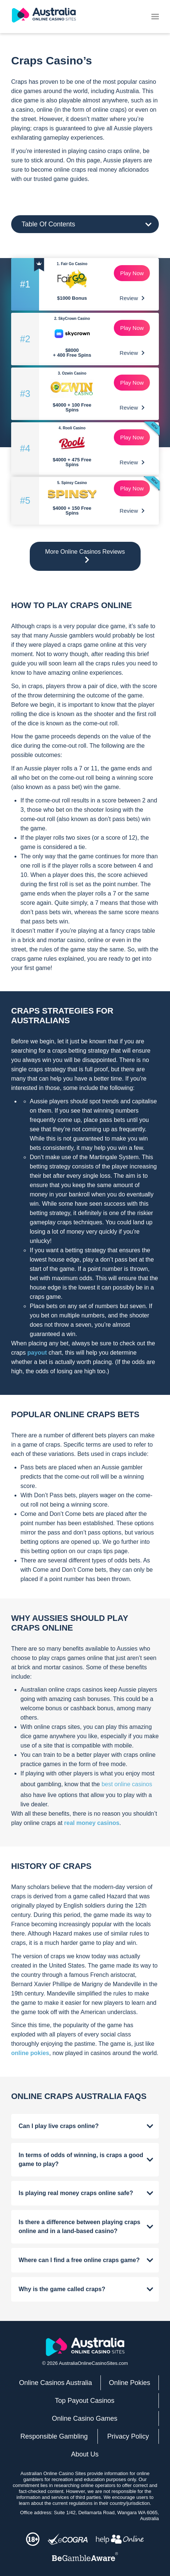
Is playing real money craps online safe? (76, 2193)
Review (132, 298)
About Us (85, 2454)
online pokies (30, 2053)
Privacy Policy (128, 2436)
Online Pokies (129, 2382)
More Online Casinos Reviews (85, 555)
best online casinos (127, 1784)
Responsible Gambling (54, 2436)
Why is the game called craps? (62, 2289)
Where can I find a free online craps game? (79, 2260)
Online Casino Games (84, 2418)
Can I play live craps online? (59, 2126)
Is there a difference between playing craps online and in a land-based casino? (79, 2226)
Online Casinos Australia (55, 2382)
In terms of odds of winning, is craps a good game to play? (81, 2159)
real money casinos (91, 1823)
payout (37, 1352)
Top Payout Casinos (84, 2400)
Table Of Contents (48, 224)
